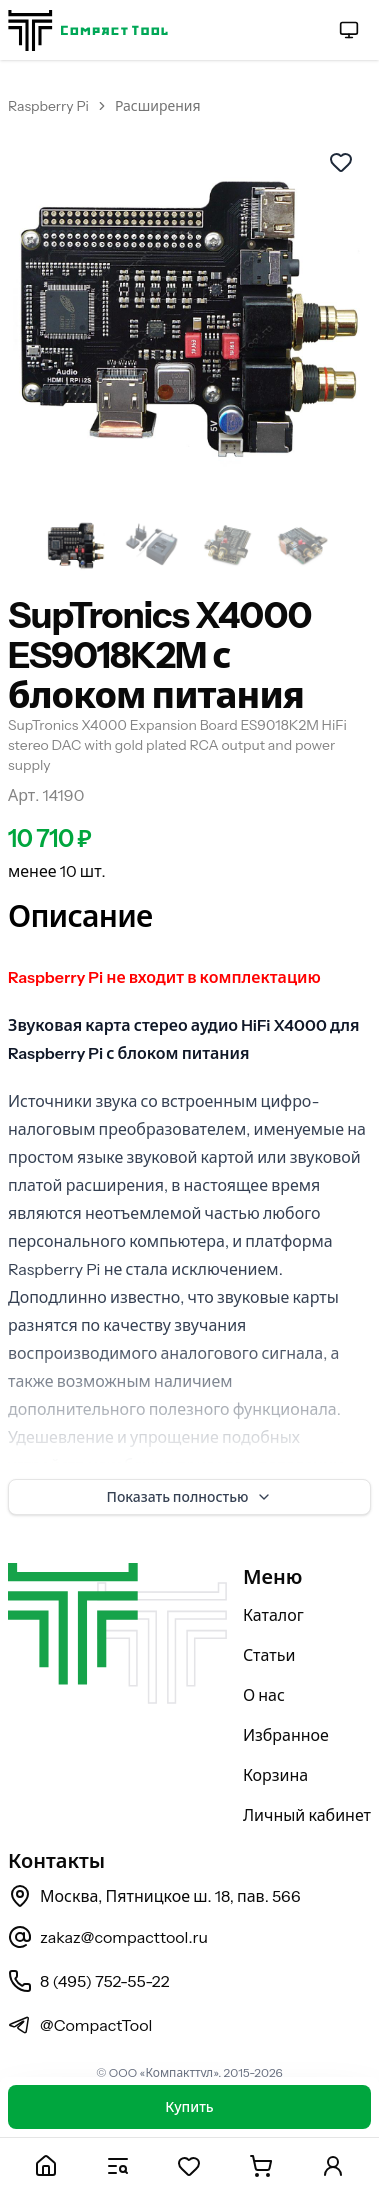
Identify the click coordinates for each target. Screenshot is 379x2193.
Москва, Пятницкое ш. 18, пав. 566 (154, 1896)
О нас (264, 1695)
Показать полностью (190, 1497)
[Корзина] (261, 2165)
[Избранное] (190, 2165)
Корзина (275, 1775)
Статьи (269, 1655)
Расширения (158, 106)
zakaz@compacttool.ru (108, 1937)
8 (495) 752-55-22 (88, 1981)
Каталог (273, 1615)
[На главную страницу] (88, 30)
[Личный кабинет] (333, 2165)
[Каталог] (118, 2165)
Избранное (286, 1735)
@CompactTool (80, 2025)
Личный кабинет (307, 1815)
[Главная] (46, 2165)
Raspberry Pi (48, 106)
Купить (189, 2107)
